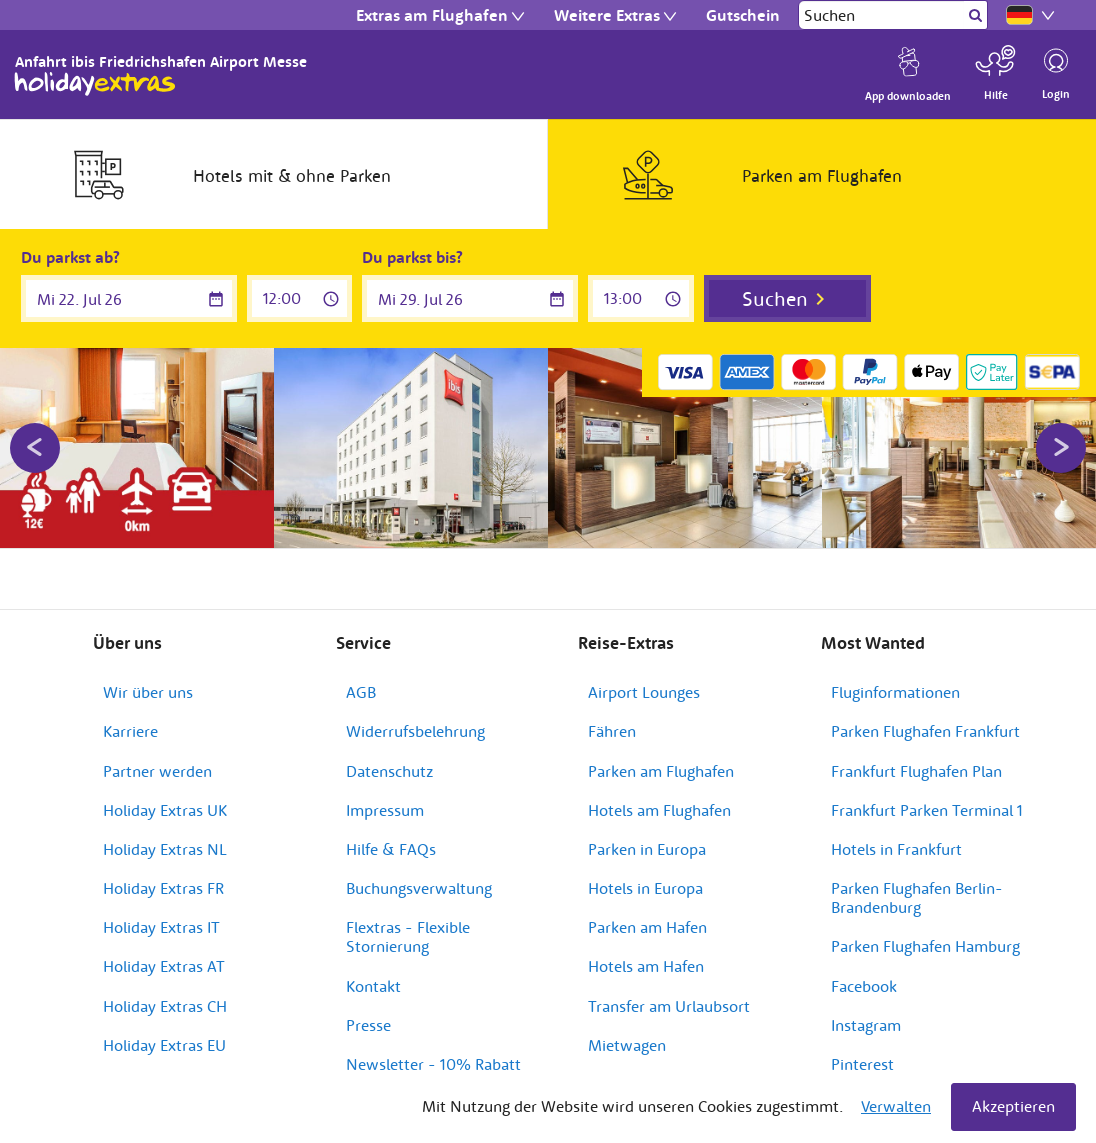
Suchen (775, 298)
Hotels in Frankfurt (896, 849)
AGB (361, 692)
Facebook (864, 986)
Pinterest (862, 1064)
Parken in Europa (647, 849)
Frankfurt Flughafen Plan (916, 771)
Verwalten (896, 1106)
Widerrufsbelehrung (415, 731)
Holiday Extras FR (163, 888)
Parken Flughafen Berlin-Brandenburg (917, 897)
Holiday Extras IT (161, 927)
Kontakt (373, 986)
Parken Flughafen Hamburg (925, 946)
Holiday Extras (95, 84)
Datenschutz (389, 771)
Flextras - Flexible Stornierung (408, 936)
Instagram (866, 1025)
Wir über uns (148, 692)
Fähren (612, 731)
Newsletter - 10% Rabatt (433, 1064)
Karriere (130, 731)
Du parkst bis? (412, 257)
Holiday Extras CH (165, 1006)
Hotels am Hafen (646, 966)
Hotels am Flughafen (659, 810)
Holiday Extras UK (165, 810)
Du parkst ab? (70, 257)
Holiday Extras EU (164, 1045)
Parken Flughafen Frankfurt (925, 731)
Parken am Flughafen (661, 771)
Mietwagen (627, 1045)
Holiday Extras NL (165, 849)
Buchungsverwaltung (419, 888)
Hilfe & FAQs (391, 849)
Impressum (385, 810)
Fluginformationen (895, 692)
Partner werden (157, 771)
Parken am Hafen (647, 927)
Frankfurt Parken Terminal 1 (927, 810)
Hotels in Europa (645, 888)
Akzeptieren (1013, 1106)
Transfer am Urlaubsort (669, 1006)
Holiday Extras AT (164, 966)
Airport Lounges (644, 692)
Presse (368, 1025)
